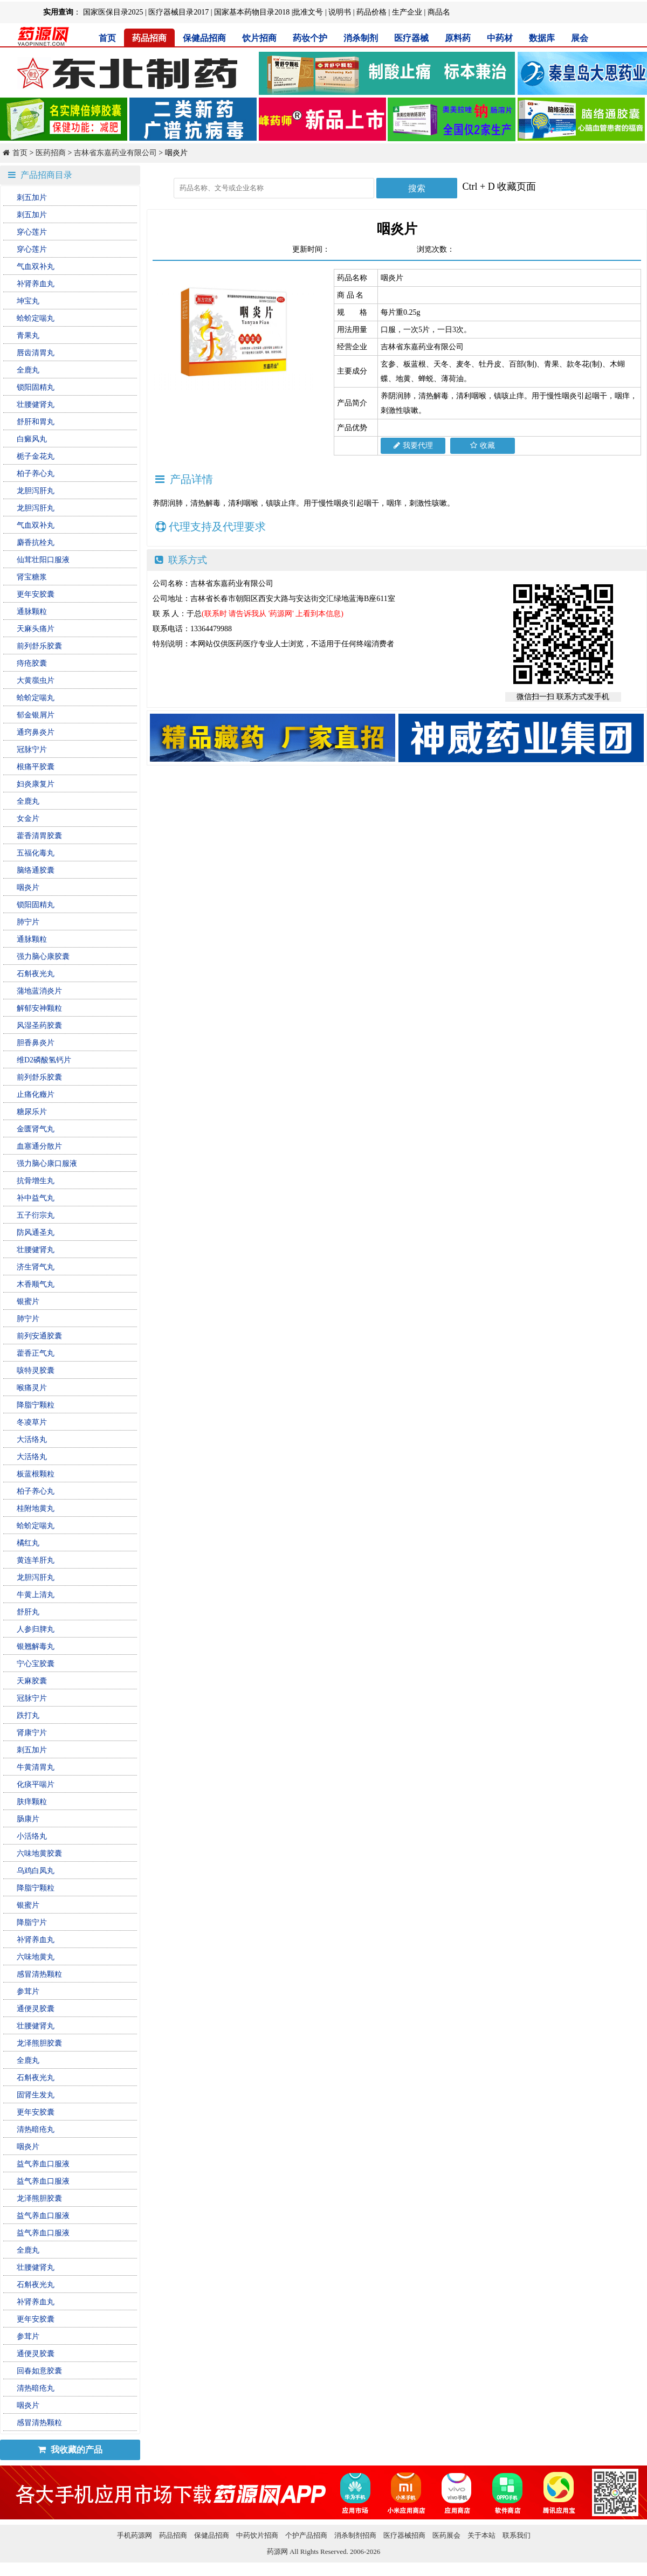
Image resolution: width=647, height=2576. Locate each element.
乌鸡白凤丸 (35, 1871)
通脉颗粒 (32, 611)
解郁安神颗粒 (39, 1008)
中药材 (500, 38)
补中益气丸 (35, 1198)
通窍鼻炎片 (35, 732)
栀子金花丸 (35, 456)
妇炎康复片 (35, 784)
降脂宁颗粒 (35, 1405)
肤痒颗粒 (32, 1802)
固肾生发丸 (35, 2095)
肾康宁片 (32, 1733)
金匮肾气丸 (35, 1129)
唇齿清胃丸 (35, 353)
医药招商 (51, 153)
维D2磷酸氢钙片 (44, 1060)
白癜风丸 (32, 439)
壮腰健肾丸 (35, 404)
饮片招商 (259, 38)
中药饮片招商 (257, 2535)
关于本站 (481, 2535)
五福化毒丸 (35, 853)
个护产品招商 (306, 2535)
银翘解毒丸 (35, 1646)
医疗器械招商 (404, 2535)
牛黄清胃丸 (35, 1767)
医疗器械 (411, 38)
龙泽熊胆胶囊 (39, 2043)
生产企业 (407, 12)
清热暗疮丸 (35, 2129)
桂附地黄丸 (35, 1508)
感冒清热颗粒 (39, 1974)
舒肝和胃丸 (35, 422)
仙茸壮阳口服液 (43, 560)
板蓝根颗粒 (35, 1474)
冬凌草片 (32, 1422)
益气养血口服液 (43, 2164)
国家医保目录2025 (113, 12)
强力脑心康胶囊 (43, 956)
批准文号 (308, 12)
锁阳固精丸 (35, 387)
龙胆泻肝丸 (35, 491)
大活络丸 (32, 1439)
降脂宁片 (32, 1922)
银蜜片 (28, 1301)
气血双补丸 (35, 267)
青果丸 (28, 336)
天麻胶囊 (32, 1681)
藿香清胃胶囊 (39, 836)
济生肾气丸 (35, 1267)
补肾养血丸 (35, 284)
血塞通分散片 (39, 1146)
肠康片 (28, 1819)
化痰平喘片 (35, 1784)
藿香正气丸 (35, 1353)
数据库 (542, 38)
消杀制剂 (360, 38)
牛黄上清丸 (35, 1595)
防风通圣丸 (35, 1232)
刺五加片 (32, 198)
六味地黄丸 (35, 1957)
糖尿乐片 (32, 1112)
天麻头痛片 (35, 629)
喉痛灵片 (32, 1388)
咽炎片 (28, 887)
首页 (107, 38)
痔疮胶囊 (32, 663)
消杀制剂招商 (355, 2535)
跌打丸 (28, 1715)
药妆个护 (310, 38)
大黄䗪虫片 (35, 680)
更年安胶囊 (35, 594)
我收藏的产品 (70, 2449)
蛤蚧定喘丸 (35, 318)
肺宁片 (28, 922)
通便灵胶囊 (35, 2009)
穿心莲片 (32, 232)
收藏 (482, 445)
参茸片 (28, 1991)
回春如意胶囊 (39, 2371)
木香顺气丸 (35, 1284)
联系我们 (517, 2535)
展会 (579, 38)
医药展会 (446, 2535)
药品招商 (149, 38)
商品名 (439, 12)
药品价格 (371, 12)
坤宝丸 (28, 301)
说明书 (339, 12)
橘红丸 (28, 1543)
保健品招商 (204, 38)
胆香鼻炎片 (35, 1043)
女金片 (28, 818)
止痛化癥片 (35, 1094)
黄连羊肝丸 (35, 1560)
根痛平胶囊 (35, 767)
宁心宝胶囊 (35, 1664)
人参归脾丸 (35, 1629)
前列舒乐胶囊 (39, 646)
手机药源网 (134, 2535)
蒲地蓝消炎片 (39, 991)
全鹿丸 (28, 370)
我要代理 (413, 445)
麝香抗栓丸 (35, 542)
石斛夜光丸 (35, 974)
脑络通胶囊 (35, 870)
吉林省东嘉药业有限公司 (115, 153)
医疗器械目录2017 (178, 12)
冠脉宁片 (32, 749)
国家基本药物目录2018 (252, 12)
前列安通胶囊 (39, 1336)
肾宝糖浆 (32, 577)
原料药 (458, 38)
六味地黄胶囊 (39, 1853)
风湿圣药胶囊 (39, 1025)
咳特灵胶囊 (35, 1370)
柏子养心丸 (35, 473)
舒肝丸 (28, 1612)
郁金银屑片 (35, 715)
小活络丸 (32, 1836)
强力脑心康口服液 (47, 1163)
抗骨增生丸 (35, 1181)
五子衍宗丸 (35, 1215)
